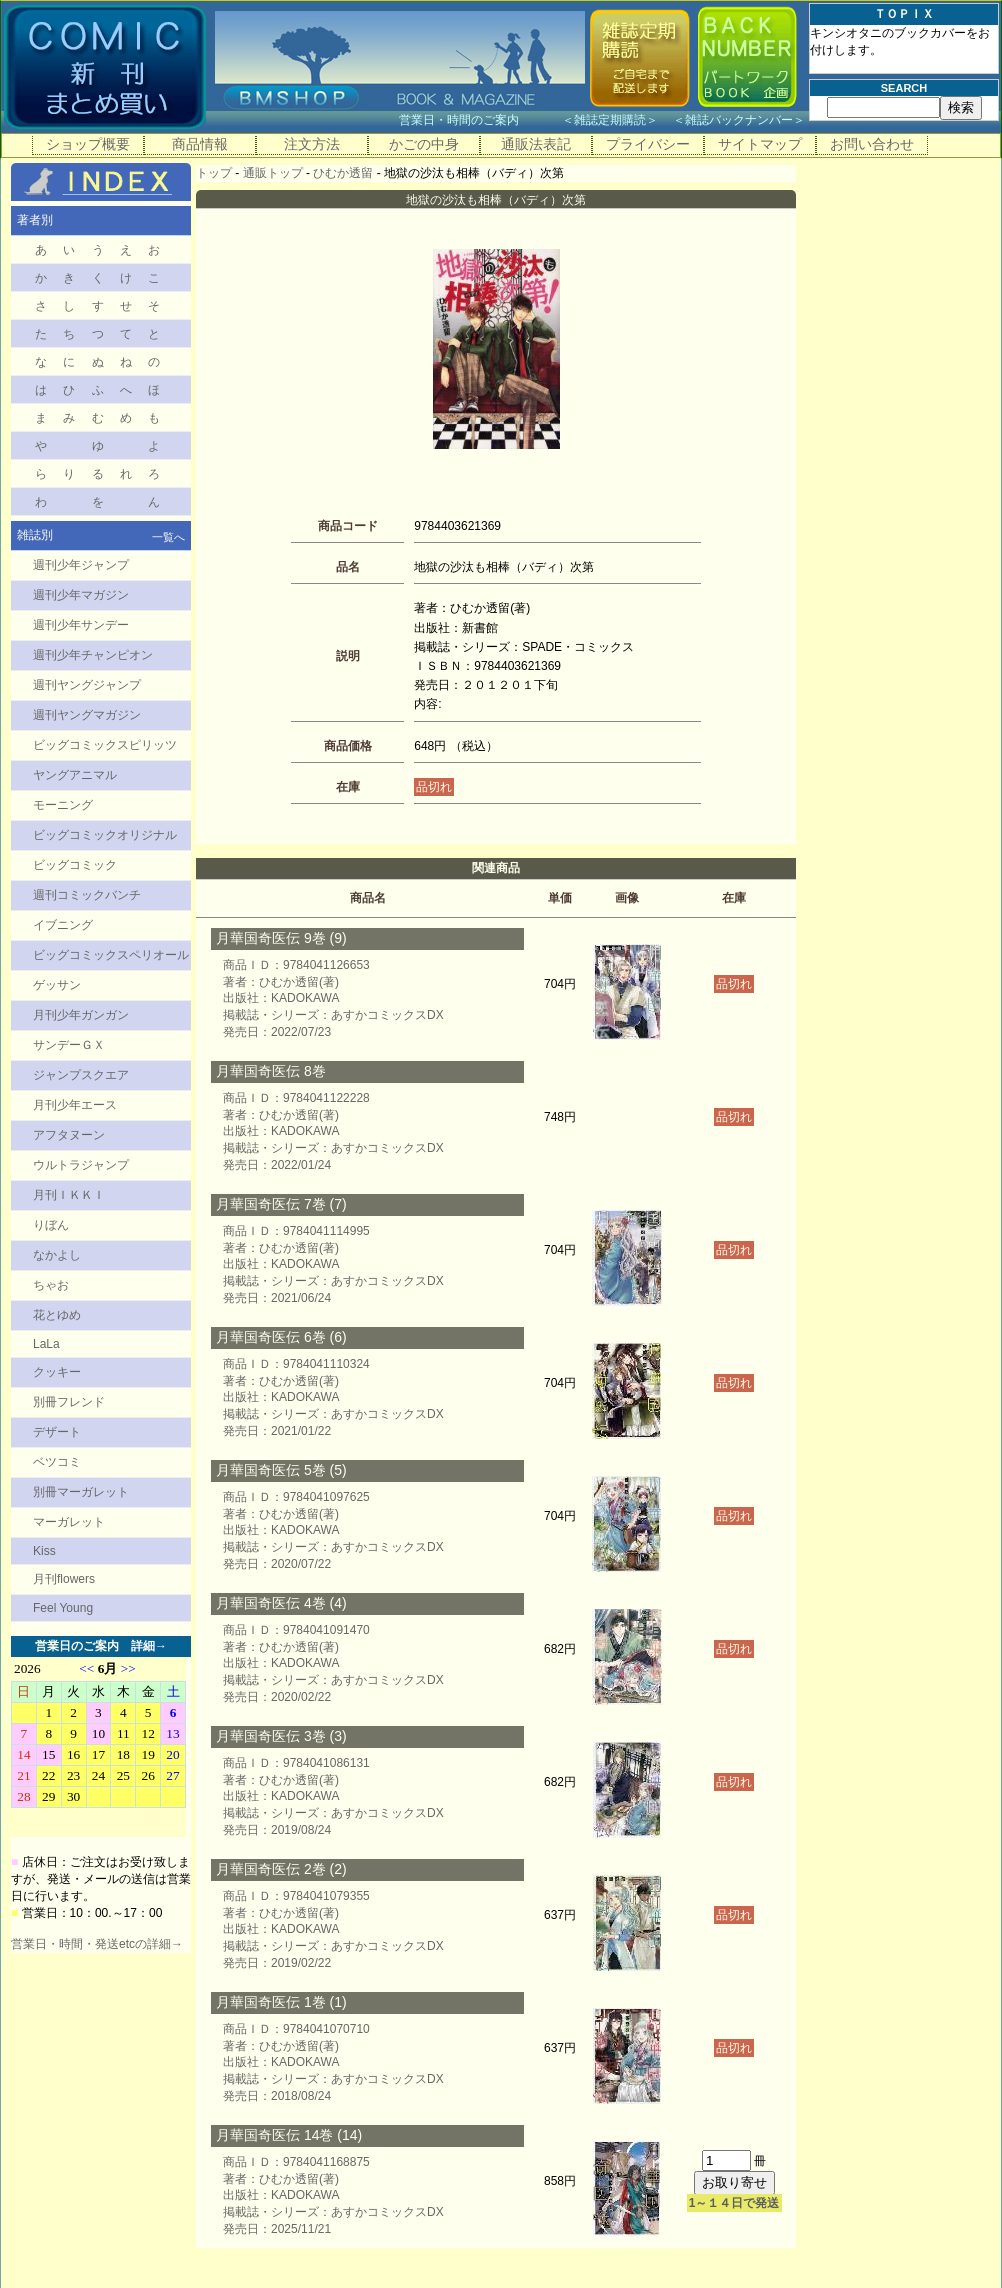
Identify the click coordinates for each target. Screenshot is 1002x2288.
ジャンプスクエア (81, 1075)
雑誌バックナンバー (739, 120)
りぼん (51, 1225)
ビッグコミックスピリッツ (105, 745)
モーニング (63, 805)
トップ (214, 173)
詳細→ (149, 1646)
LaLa (46, 1344)
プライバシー (648, 144)
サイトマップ (760, 144)
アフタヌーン (69, 1135)
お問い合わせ (872, 144)
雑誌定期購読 (610, 120)
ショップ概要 (88, 144)
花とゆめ (57, 1315)
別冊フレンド (69, 1402)
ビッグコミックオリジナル (105, 835)
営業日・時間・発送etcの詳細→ (97, 1944)
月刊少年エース (75, 1105)
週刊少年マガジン (81, 595)
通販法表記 (536, 144)
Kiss (44, 1551)
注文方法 (312, 144)
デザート (57, 1432)
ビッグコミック (75, 865)
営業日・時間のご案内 (478, 120)
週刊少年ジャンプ (81, 565)
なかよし (57, 1255)
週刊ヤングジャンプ (87, 685)
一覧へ (168, 537)
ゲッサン (57, 985)
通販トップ (273, 173)
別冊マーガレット (81, 1492)
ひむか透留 (343, 173)
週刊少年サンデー (81, 625)
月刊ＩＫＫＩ (69, 1195)
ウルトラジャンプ (81, 1165)
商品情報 (200, 144)
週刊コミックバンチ (87, 895)
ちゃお (51, 1285)
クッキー (57, 1372)
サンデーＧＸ (69, 1045)
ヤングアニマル (75, 775)
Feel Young (63, 1608)
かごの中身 (424, 144)
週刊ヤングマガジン (87, 715)
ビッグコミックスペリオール (111, 955)
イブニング (63, 925)
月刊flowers (64, 1579)
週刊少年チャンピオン (93, 655)
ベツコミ (57, 1462)
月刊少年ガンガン (81, 1015)
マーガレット (69, 1522)
